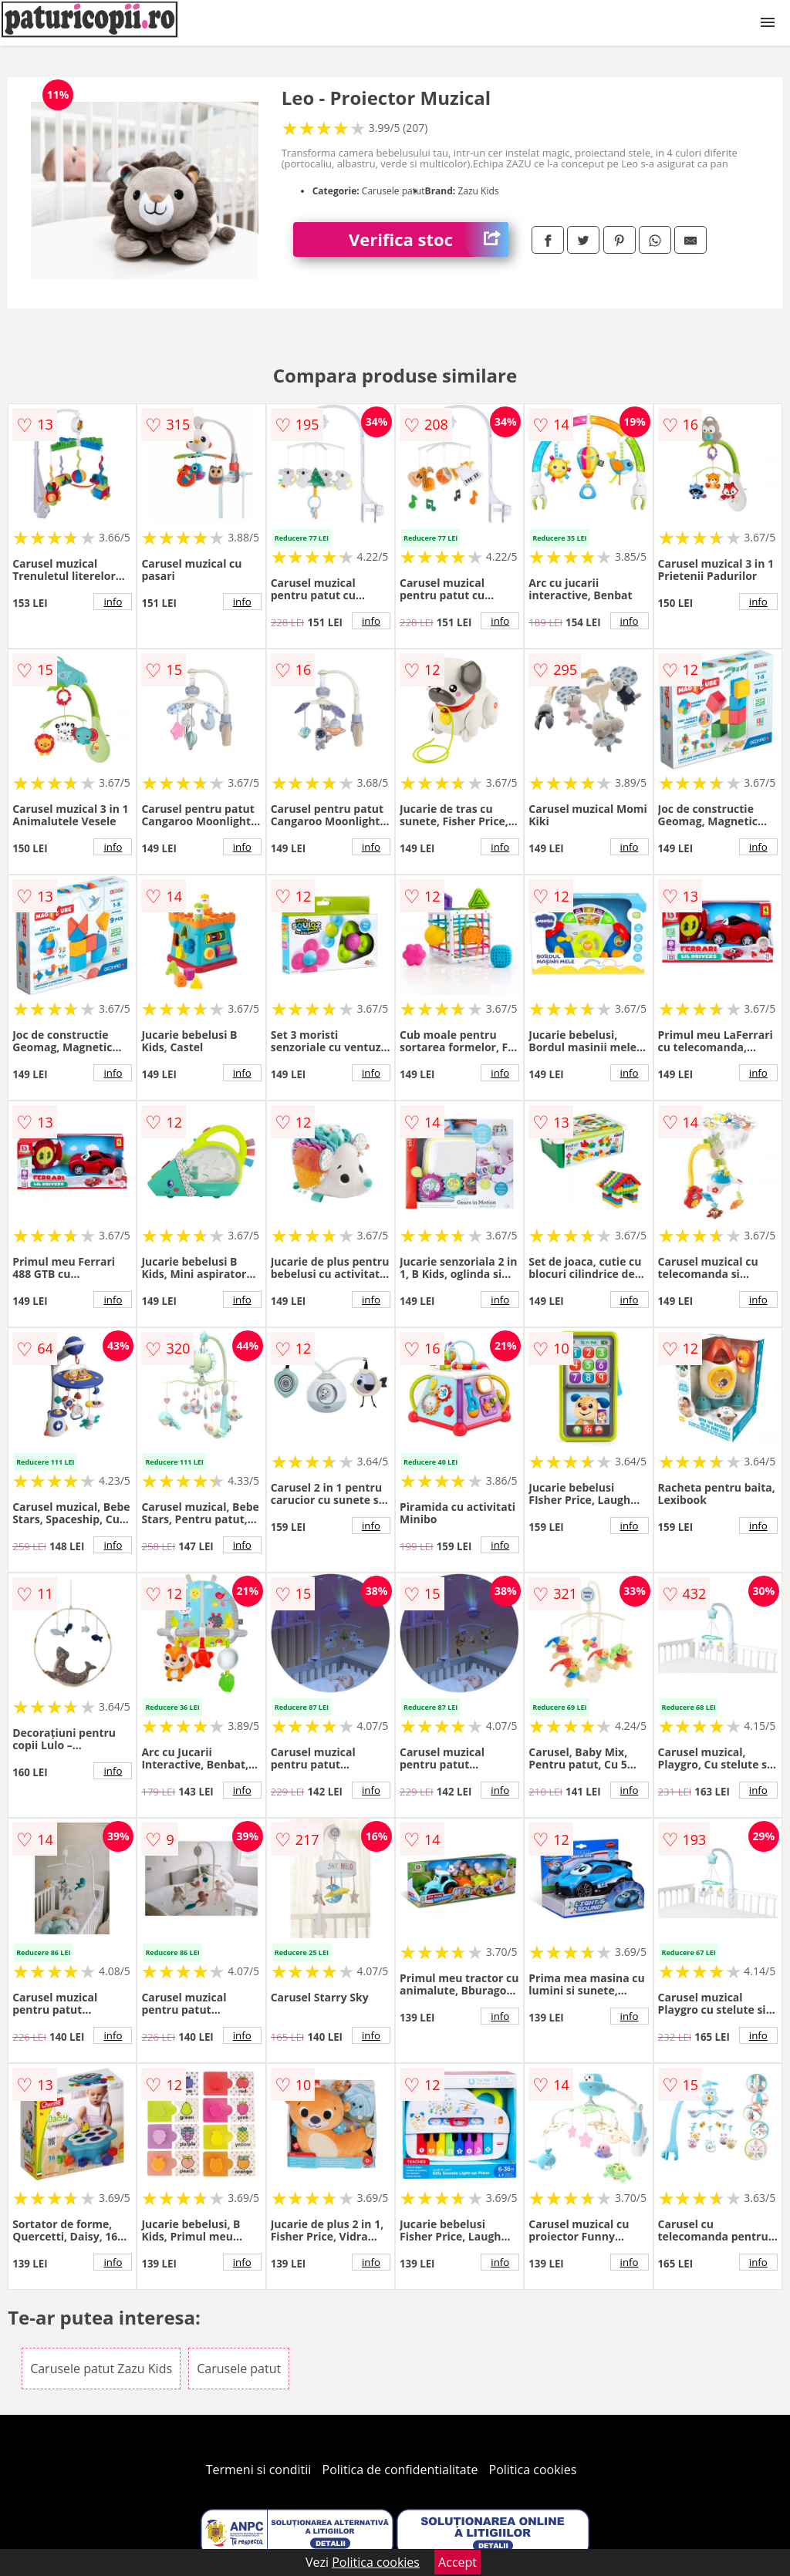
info (112, 602)
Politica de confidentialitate (400, 2469)
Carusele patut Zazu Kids (101, 2368)
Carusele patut (239, 2368)
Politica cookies (533, 2469)
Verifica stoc (428, 239)
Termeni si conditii (259, 2469)
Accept (457, 2562)
